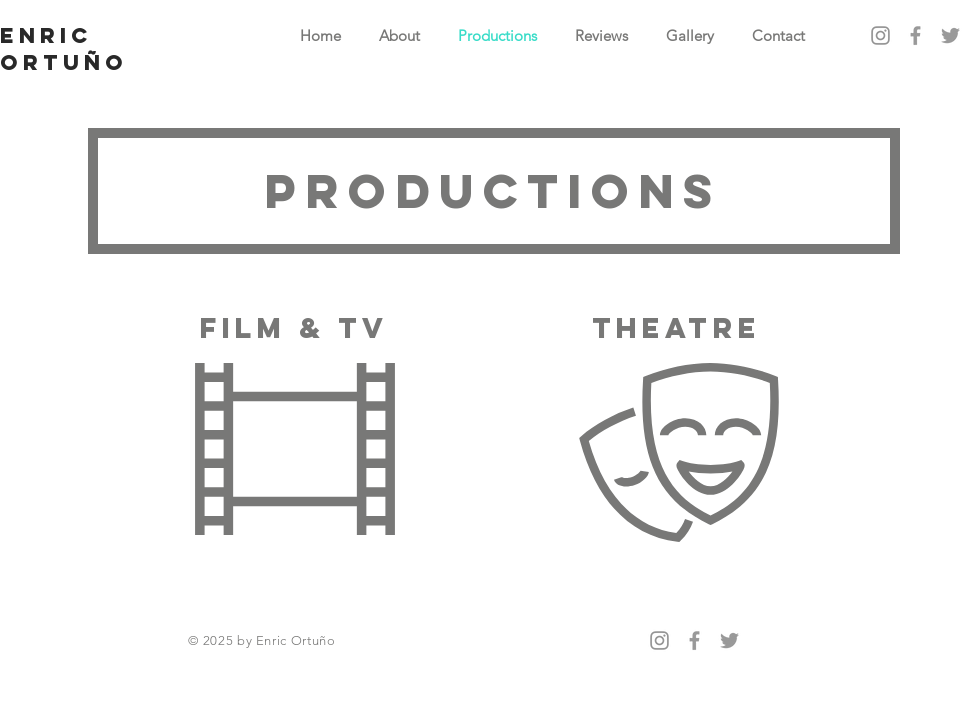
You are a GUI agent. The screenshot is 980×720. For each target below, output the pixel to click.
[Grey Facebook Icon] (915, 35)
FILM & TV (294, 328)
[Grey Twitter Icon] (950, 35)
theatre (676, 328)
